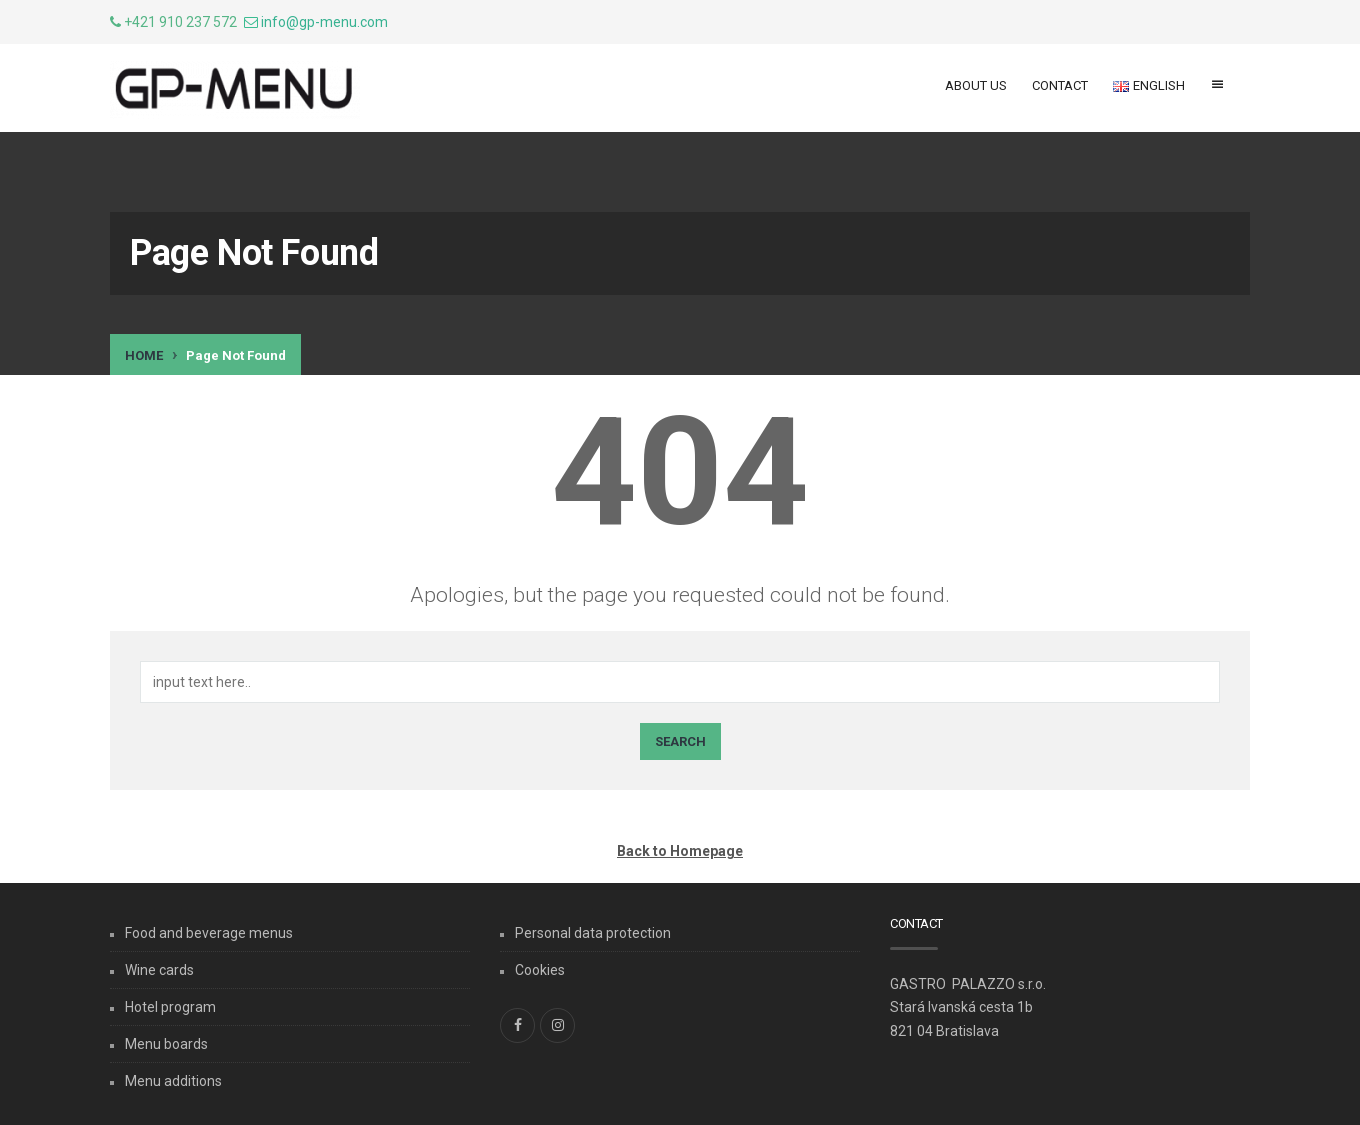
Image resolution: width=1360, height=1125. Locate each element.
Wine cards (159, 970)
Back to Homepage (680, 851)
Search (680, 741)
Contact (1060, 85)
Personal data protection (593, 933)
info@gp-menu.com (324, 22)
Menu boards (166, 1044)
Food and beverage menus (209, 933)
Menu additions (173, 1081)
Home (144, 355)
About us (976, 85)
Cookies (540, 970)
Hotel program (170, 1007)
